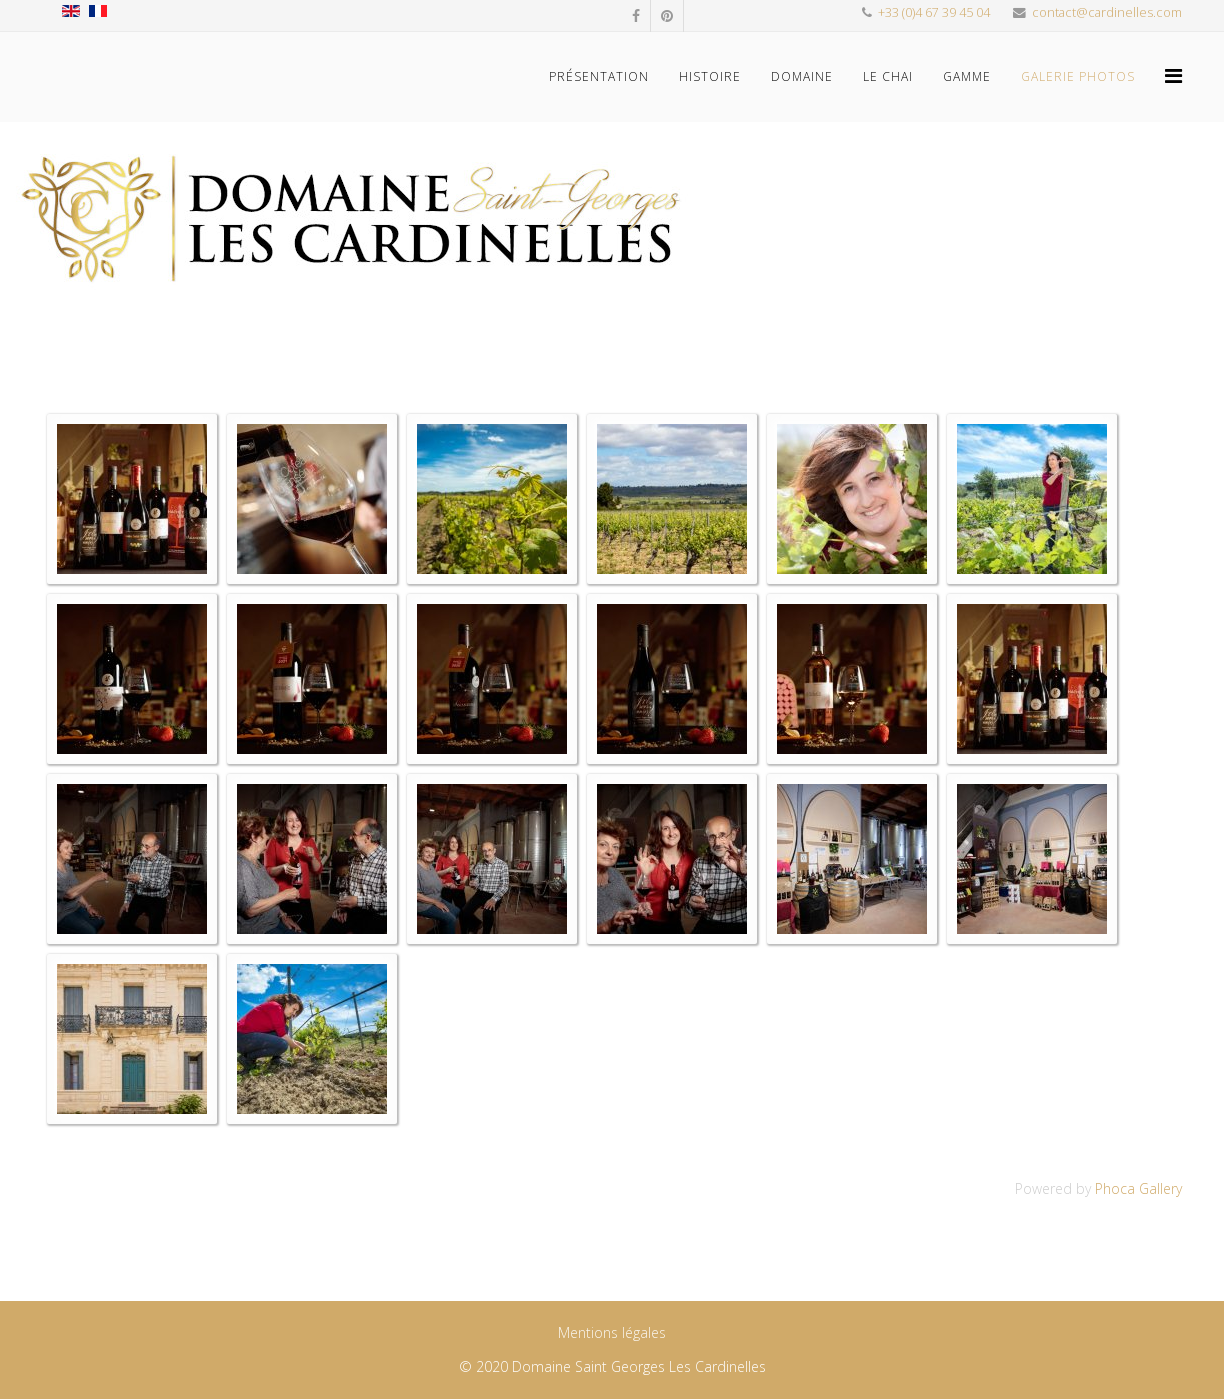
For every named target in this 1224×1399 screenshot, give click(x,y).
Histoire (710, 76)
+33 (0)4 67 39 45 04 (934, 12)
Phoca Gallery (1138, 1188)
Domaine (802, 76)
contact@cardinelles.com (1107, 12)
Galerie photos (1078, 76)
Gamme (967, 76)
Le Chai (888, 76)
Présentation (599, 76)
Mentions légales (612, 1332)
